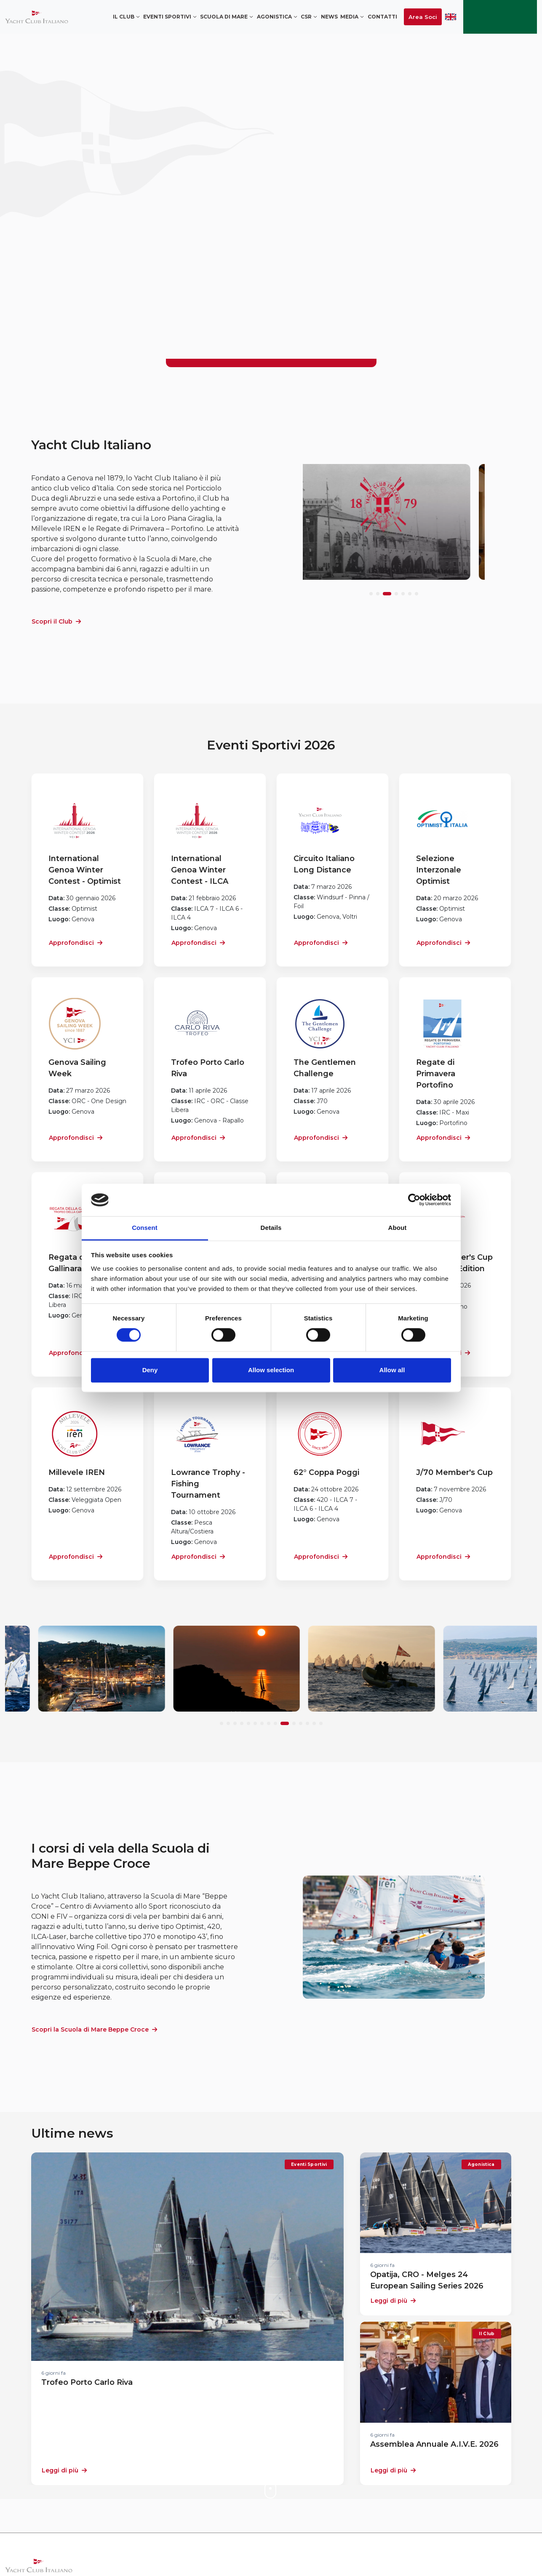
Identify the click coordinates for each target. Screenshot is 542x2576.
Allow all (392, 1369)
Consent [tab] (145, 1227)
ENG (451, 17)
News (329, 16)
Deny (150, 1369)
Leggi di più (64, 2470)
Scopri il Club (56, 621)
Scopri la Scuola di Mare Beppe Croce (94, 2029)
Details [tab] (271, 1227)
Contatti (382, 16)
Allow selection (271, 1369)
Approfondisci (75, 942)
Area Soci (423, 16)
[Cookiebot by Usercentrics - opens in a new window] (414, 1200)
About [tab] (397, 1227)
